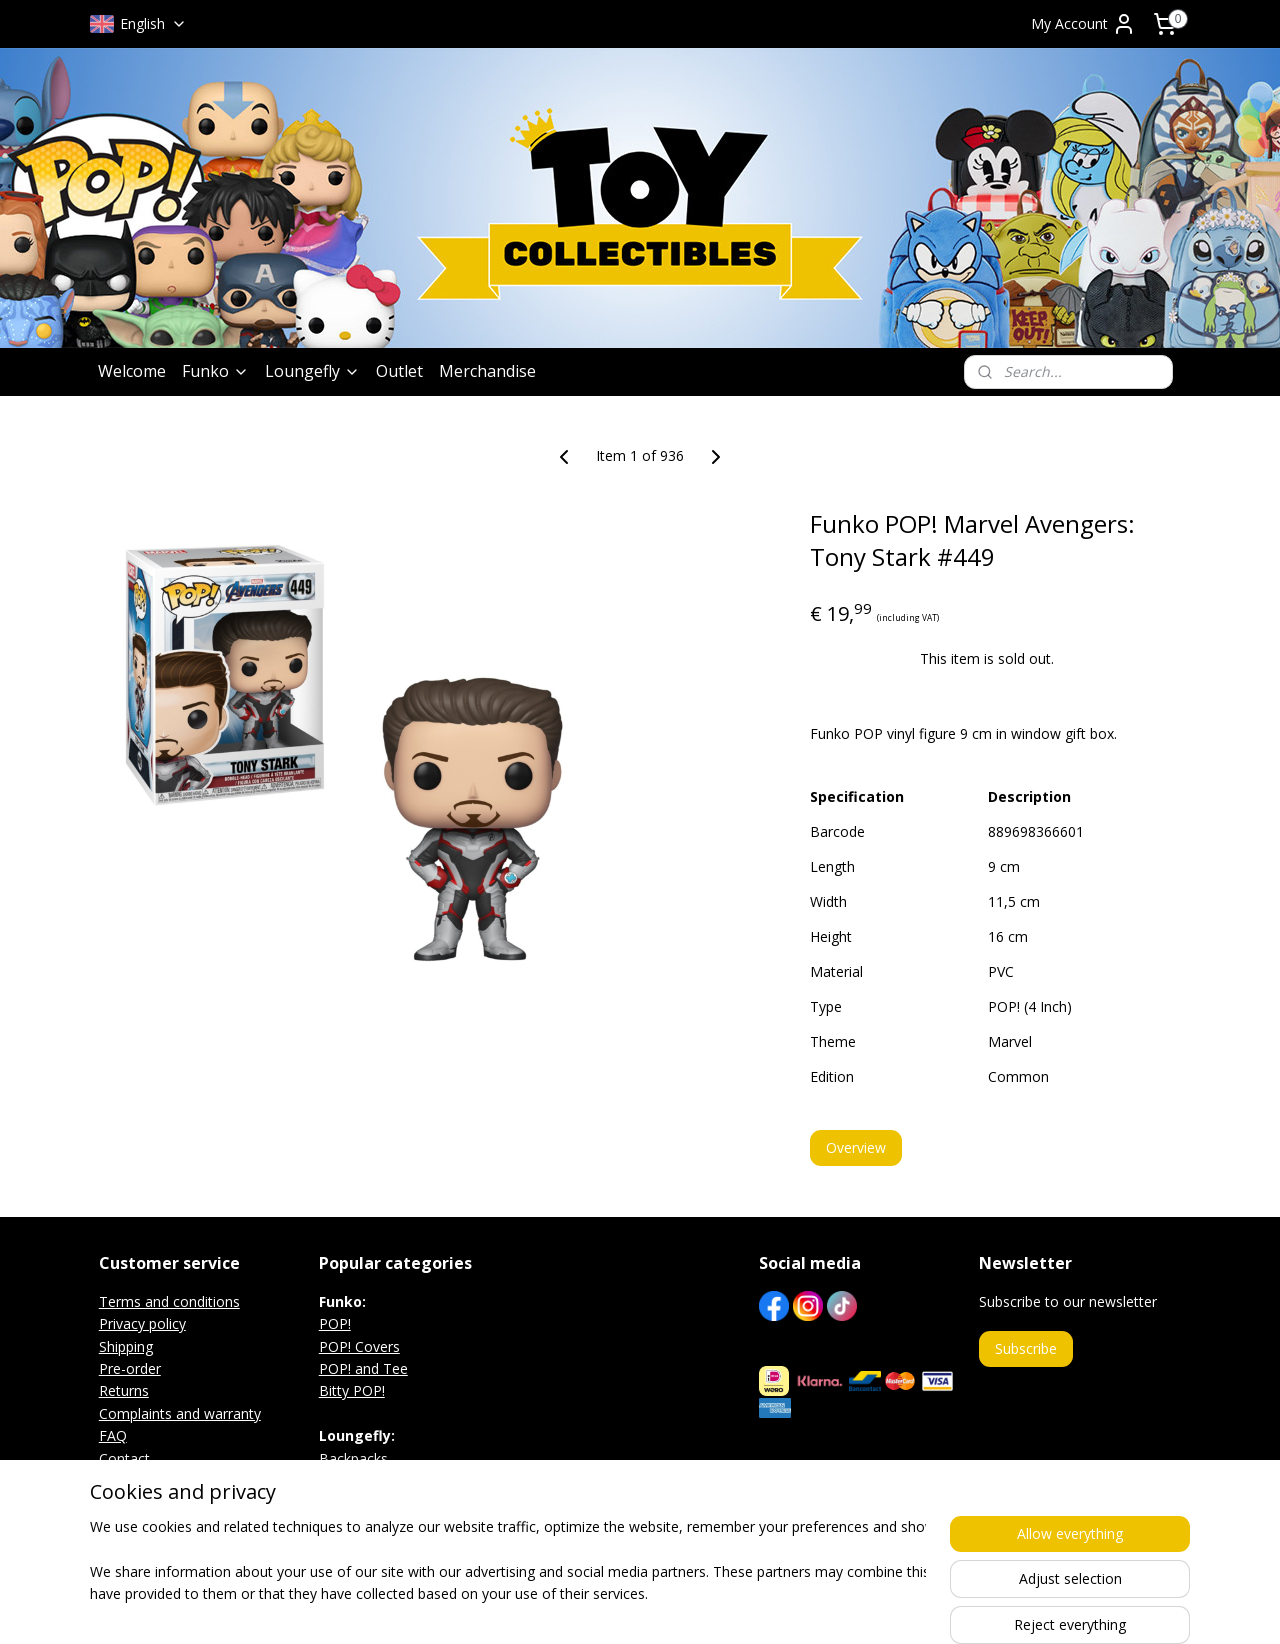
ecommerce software (706, 1607)
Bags (335, 1480)
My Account (1083, 24)
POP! (335, 1323)
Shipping (126, 1346)
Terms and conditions (169, 1301)
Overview (856, 1147)
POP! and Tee (363, 1368)
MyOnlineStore (883, 1607)
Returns (124, 1390)
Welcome (132, 371)
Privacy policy (142, 1323)
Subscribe (1026, 1348)
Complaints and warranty (180, 1413)
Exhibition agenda (156, 1480)
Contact (124, 1458)
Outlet (399, 371)
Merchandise (487, 371)
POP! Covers (359, 1346)
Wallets (342, 1502)
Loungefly (312, 371)
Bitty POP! (352, 1390)
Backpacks (353, 1458)
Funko (215, 371)
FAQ (113, 1435)
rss (627, 1607)
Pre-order (130, 1368)
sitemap (585, 1607)
